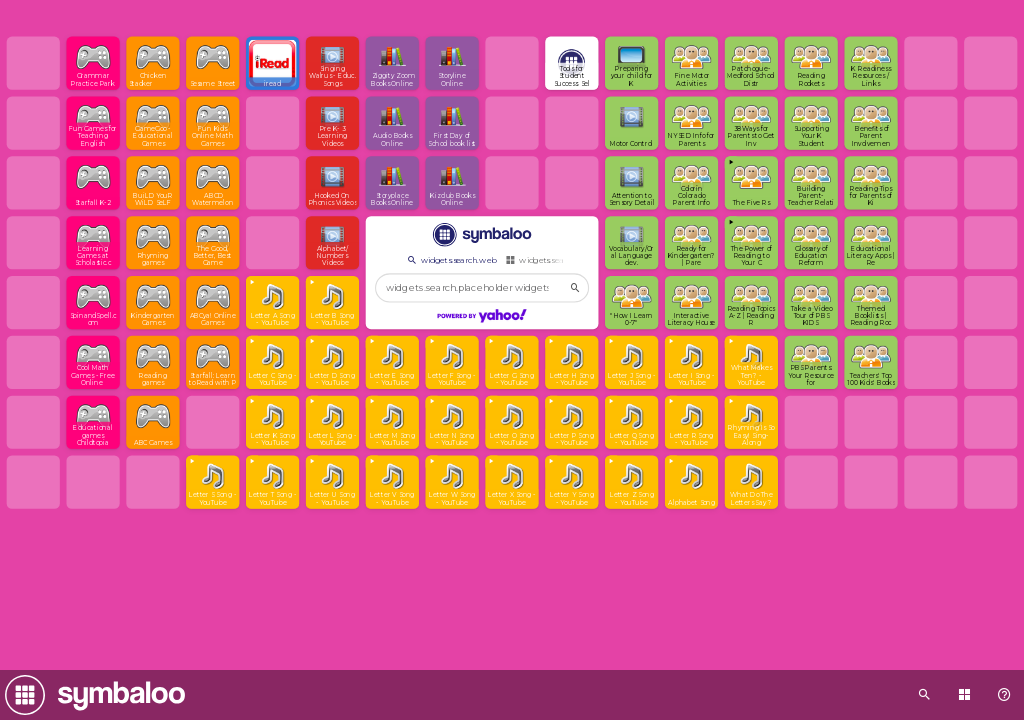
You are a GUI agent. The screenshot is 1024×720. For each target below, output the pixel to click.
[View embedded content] (751, 182)
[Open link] (92, 63)
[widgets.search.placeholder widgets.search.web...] (481, 288)
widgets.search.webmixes (560, 260)
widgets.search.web (451, 260)
